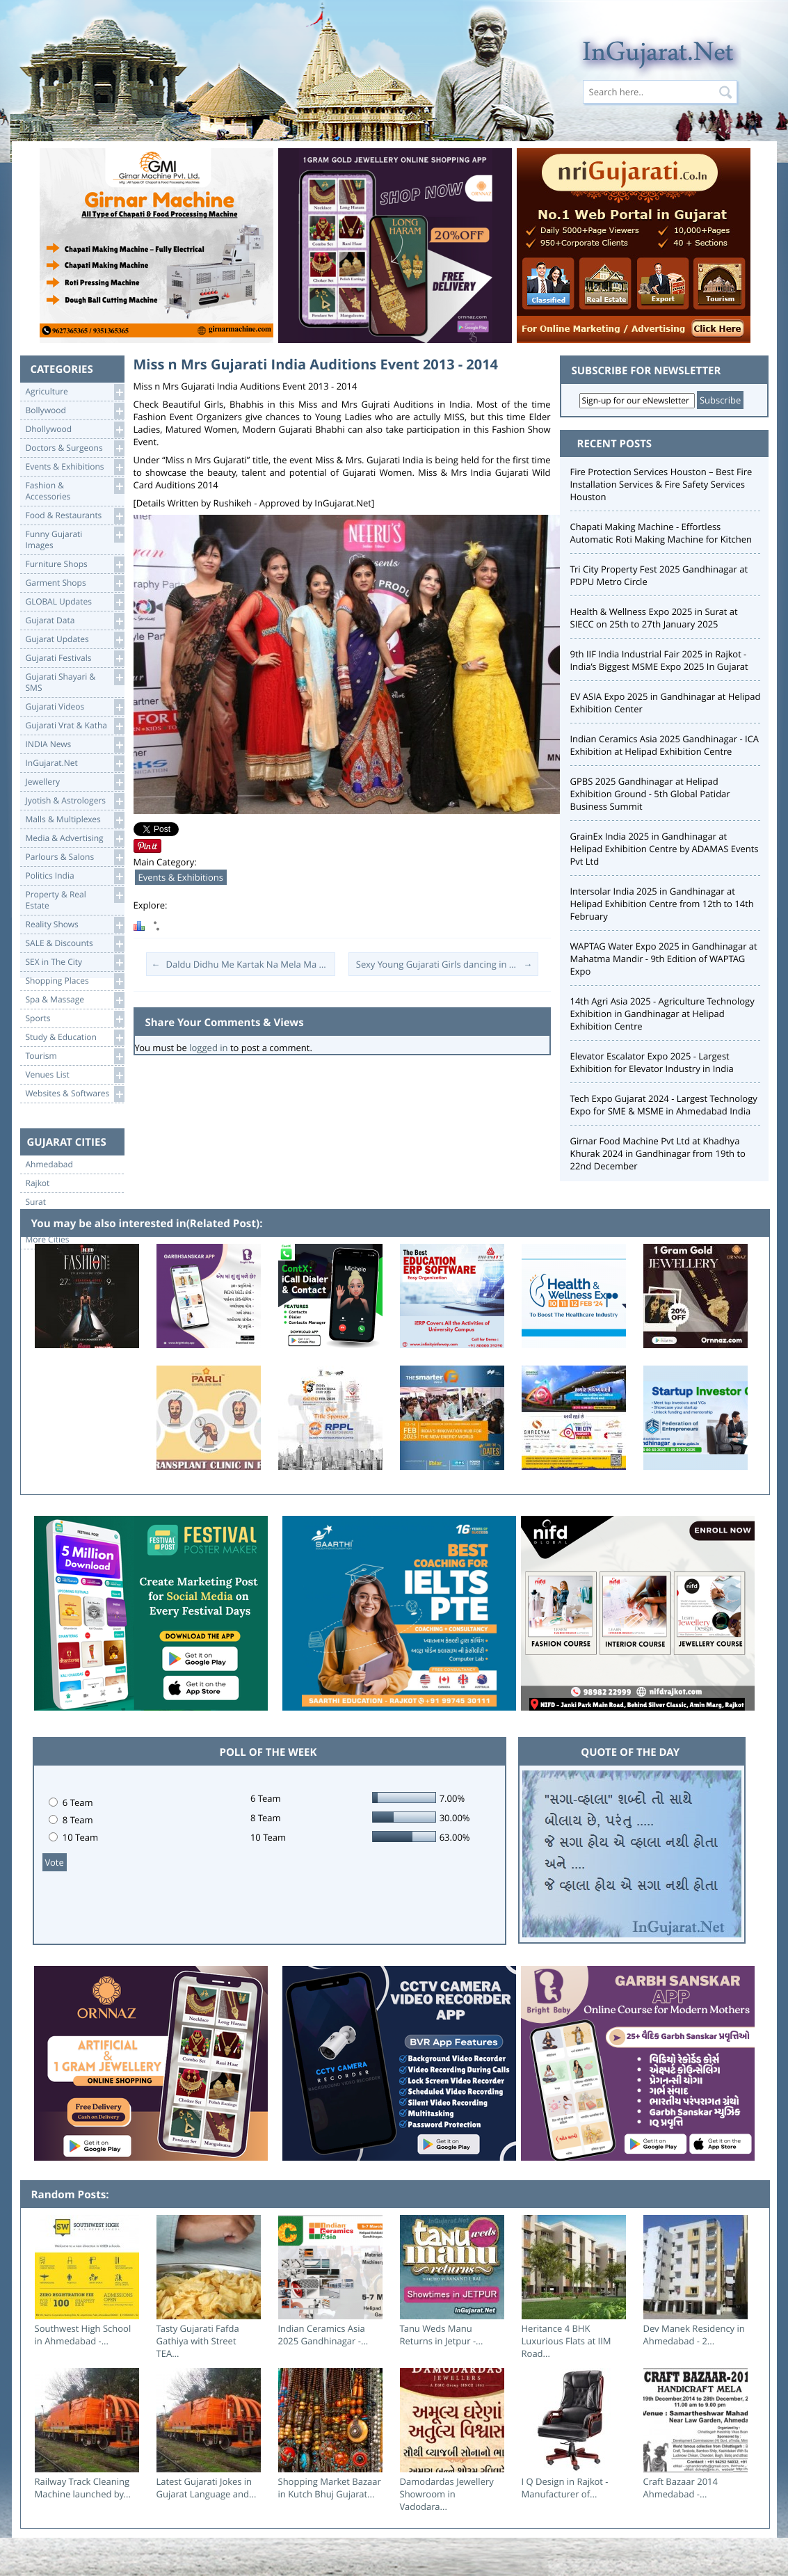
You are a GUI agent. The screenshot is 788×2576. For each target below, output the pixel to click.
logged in (208, 1047)
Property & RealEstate (75, 899)
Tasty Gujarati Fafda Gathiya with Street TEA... (197, 2341)
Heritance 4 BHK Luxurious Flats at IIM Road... (566, 2341)
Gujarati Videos (75, 707)
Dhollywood (75, 430)
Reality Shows (75, 925)
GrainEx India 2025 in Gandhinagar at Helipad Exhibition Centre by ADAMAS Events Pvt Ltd (664, 848)
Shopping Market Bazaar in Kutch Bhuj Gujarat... (329, 2487)
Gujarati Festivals (75, 658)
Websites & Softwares (75, 1094)
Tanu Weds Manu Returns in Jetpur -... (441, 2334)
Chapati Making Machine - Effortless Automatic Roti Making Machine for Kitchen (661, 532)
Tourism (75, 1056)
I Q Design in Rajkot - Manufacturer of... (565, 2487)
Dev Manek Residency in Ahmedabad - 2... (694, 2334)
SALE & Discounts (75, 944)
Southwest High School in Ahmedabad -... (83, 2334)
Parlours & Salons (75, 857)
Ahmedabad (49, 1164)
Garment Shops (75, 583)
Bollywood (75, 411)
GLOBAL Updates (75, 602)
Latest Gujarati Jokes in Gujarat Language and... (206, 2487)
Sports (75, 1019)
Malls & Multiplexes (75, 820)
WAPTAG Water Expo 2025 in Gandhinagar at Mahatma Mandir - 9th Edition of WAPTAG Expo (663, 958)
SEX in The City (75, 962)
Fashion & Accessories (75, 490)
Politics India (75, 876)
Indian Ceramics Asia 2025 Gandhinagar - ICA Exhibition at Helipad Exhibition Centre (664, 745)
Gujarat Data (75, 621)
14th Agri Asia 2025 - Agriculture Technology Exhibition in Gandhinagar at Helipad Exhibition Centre (662, 1013)
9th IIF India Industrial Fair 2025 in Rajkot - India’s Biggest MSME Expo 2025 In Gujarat (659, 660)
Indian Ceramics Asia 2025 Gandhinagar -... (323, 2334)
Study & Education (75, 1038)
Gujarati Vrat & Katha (75, 726)
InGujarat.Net (75, 763)
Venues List (75, 1075)
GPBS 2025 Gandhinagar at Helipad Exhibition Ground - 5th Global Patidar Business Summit (650, 794)
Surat (36, 1202)
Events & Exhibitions (75, 467)
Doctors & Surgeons (75, 448)
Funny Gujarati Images (75, 539)
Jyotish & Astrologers (75, 801)
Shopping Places (75, 981)
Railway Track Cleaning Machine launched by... (83, 2487)
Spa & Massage (75, 1000)
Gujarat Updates (75, 640)
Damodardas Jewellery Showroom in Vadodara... (447, 2494)
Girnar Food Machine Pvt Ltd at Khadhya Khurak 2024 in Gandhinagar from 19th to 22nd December (658, 1153)
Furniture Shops (75, 565)
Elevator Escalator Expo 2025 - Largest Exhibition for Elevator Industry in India (652, 1062)
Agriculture (75, 392)
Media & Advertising (75, 839)
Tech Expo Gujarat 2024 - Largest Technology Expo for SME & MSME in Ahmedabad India (663, 1104)
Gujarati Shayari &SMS (75, 681)
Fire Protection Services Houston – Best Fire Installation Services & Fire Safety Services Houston (661, 484)
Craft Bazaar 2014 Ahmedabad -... (680, 2487)
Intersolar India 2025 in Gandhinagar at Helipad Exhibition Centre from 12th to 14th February (662, 903)
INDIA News (75, 745)
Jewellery (75, 782)
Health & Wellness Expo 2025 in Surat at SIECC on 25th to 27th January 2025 (654, 617)
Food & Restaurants (75, 516)
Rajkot (38, 1183)
